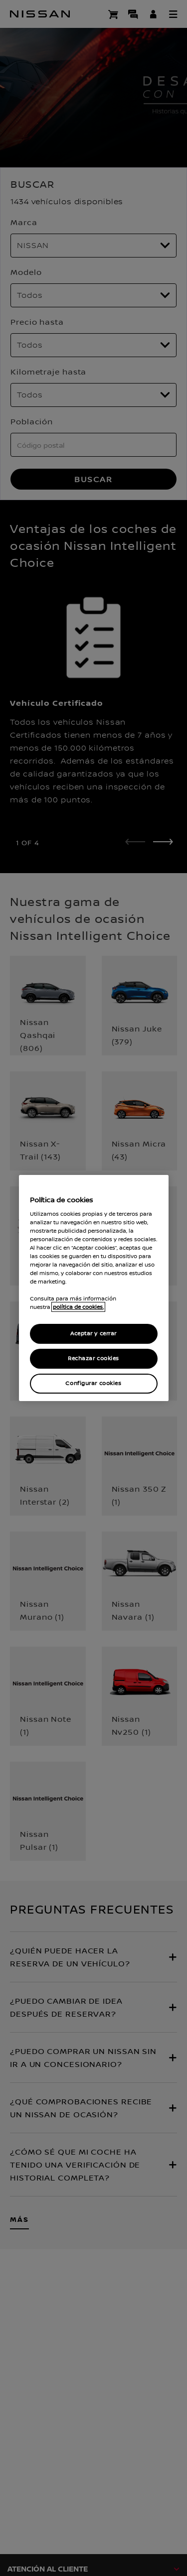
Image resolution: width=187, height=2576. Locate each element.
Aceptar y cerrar (93, 1333)
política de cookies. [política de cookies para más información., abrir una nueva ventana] (78, 1306)
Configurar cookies (93, 1383)
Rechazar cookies (93, 1358)
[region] (94, 1288)
